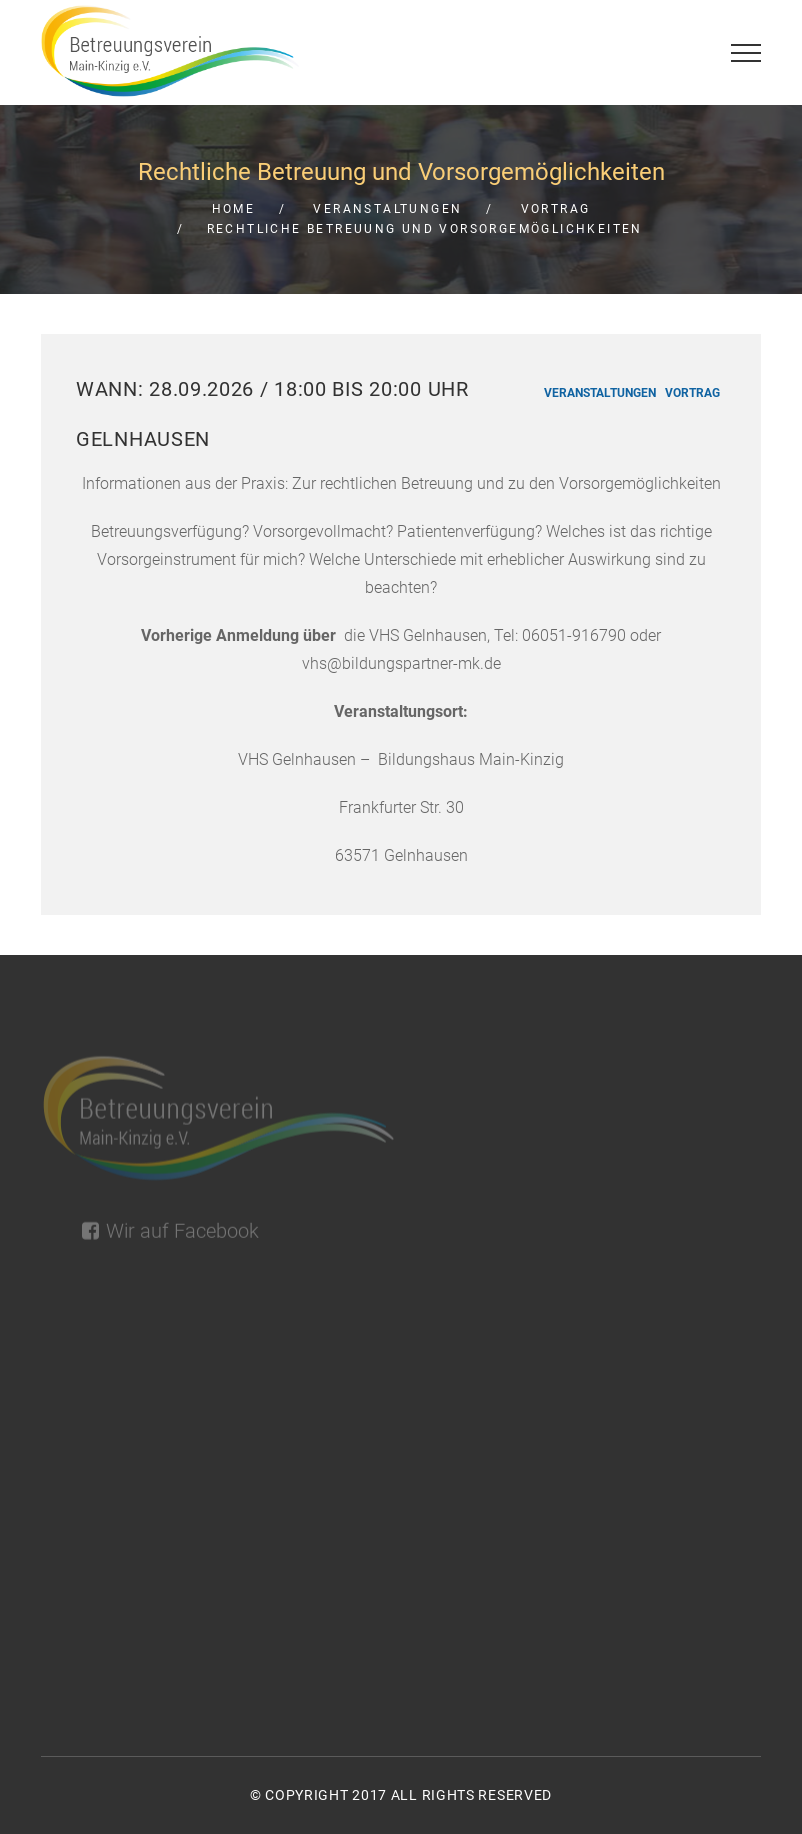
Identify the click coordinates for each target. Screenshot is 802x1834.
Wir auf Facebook (170, 1237)
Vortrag (556, 209)
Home (234, 209)
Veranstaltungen (387, 209)
